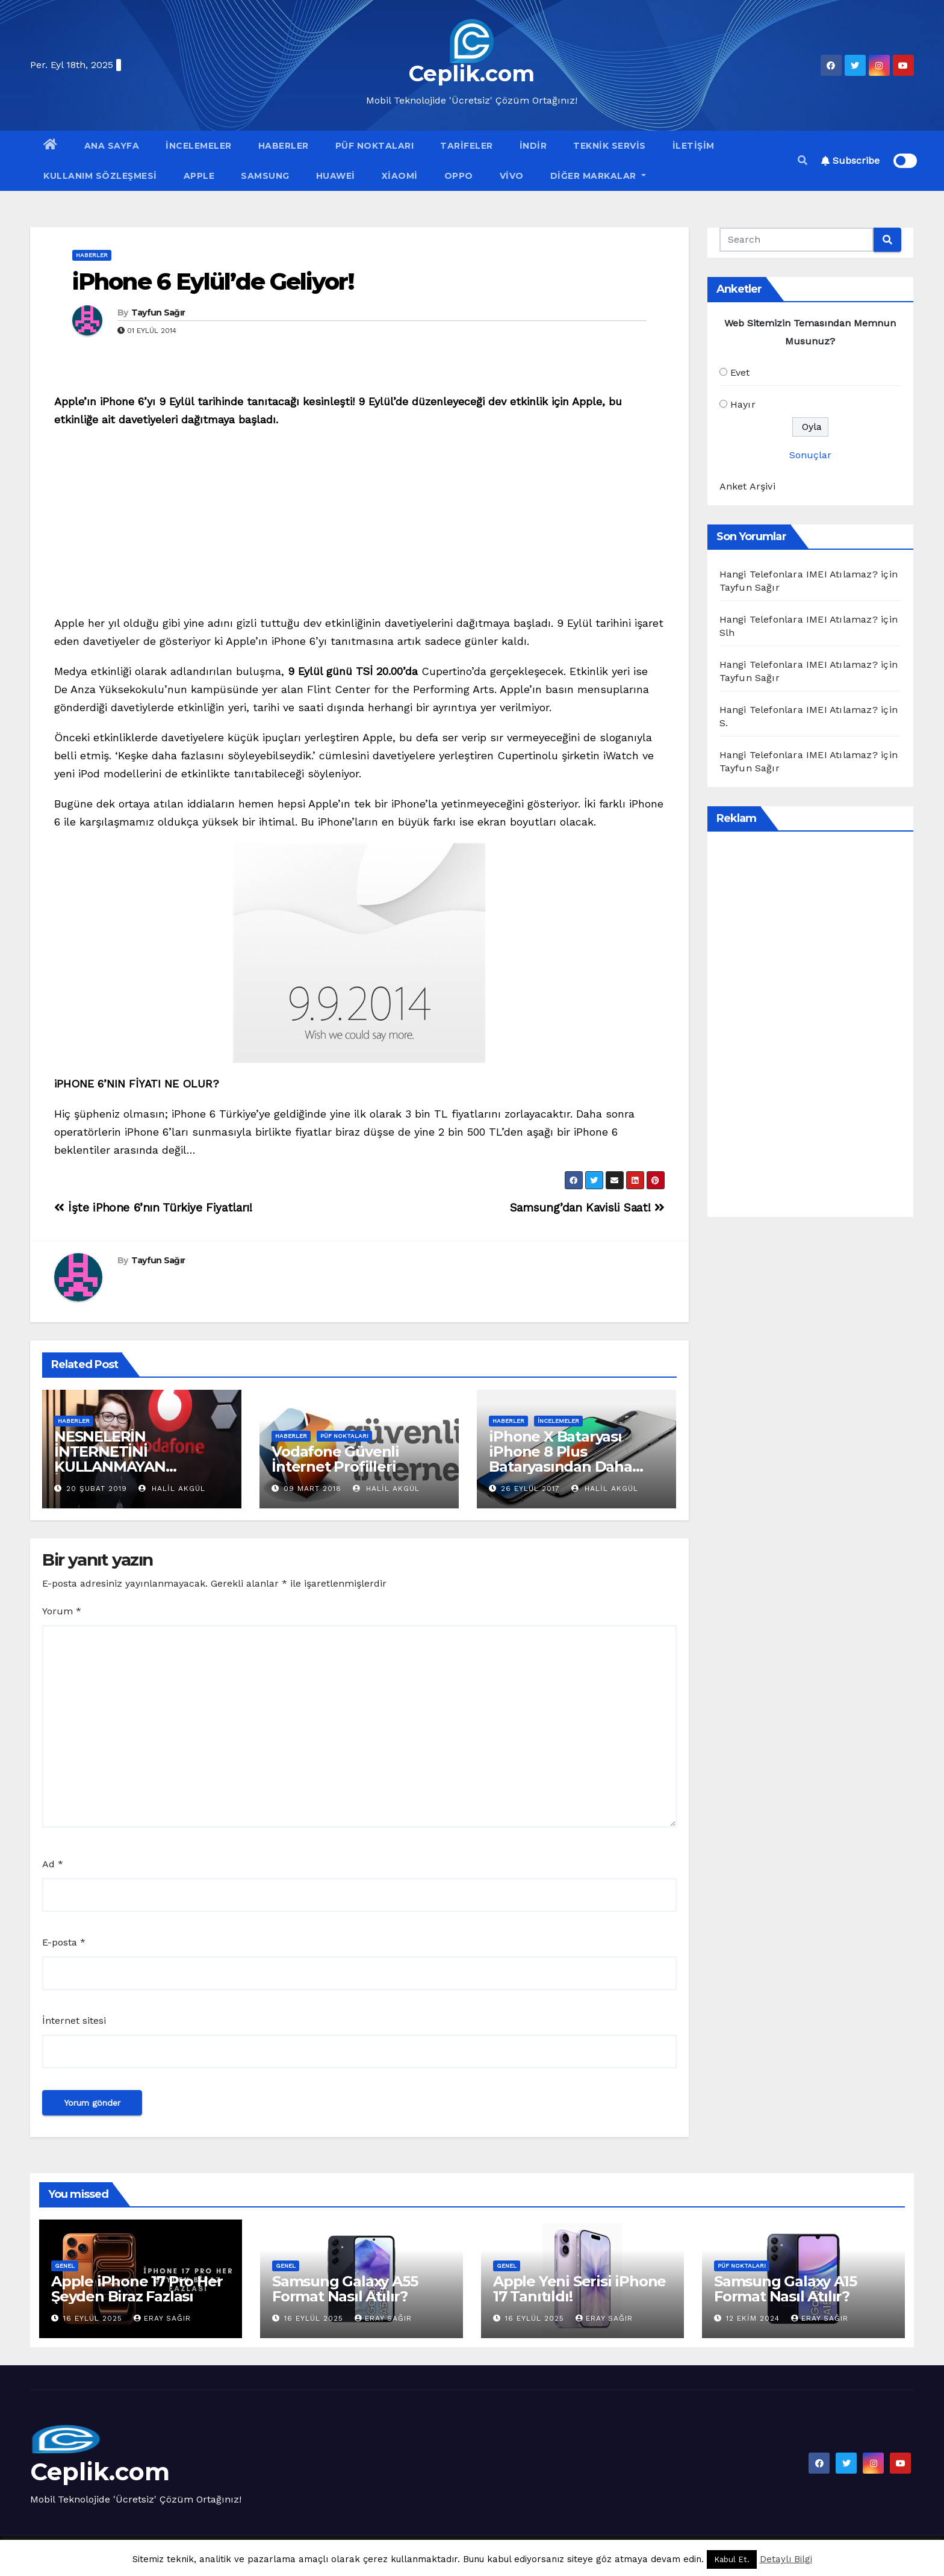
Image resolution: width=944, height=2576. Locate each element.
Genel (65, 2265)
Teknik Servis (609, 145)
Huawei (335, 175)
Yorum (61, 1611)
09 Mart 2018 (312, 1488)
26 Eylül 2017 (530, 1488)
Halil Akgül (171, 1488)
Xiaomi (400, 175)
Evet (740, 372)
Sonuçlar (810, 455)
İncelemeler (199, 145)
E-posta (63, 1942)
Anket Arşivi (747, 486)
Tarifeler (466, 145)
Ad (52, 1864)
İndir (533, 145)
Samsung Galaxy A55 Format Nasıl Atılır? (344, 2289)
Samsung (265, 175)
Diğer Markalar (598, 175)
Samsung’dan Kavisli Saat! (587, 1208)
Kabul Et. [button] (732, 2559)
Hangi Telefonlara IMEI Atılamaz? (798, 574)
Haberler (283, 145)
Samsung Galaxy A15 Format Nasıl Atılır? (785, 2289)
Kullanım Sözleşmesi (100, 175)
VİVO (512, 175)
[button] (802, 160)
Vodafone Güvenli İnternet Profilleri (335, 1459)
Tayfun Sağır (158, 312)
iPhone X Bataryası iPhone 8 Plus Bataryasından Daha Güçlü (560, 1459)
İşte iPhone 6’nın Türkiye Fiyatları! (153, 1208)
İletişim (693, 145)
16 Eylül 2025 (94, 2318)
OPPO (458, 175)
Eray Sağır (162, 2318)
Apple (199, 175)
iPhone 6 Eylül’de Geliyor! (212, 281)
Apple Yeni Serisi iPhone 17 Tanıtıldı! (579, 2289)
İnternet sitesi (74, 2020)
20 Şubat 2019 (96, 1488)
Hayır (743, 404)
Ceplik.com (472, 73)
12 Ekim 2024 (754, 2318)
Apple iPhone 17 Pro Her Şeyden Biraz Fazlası (136, 2289)
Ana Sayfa (112, 145)
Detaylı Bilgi (786, 2559)
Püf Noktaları (374, 145)
